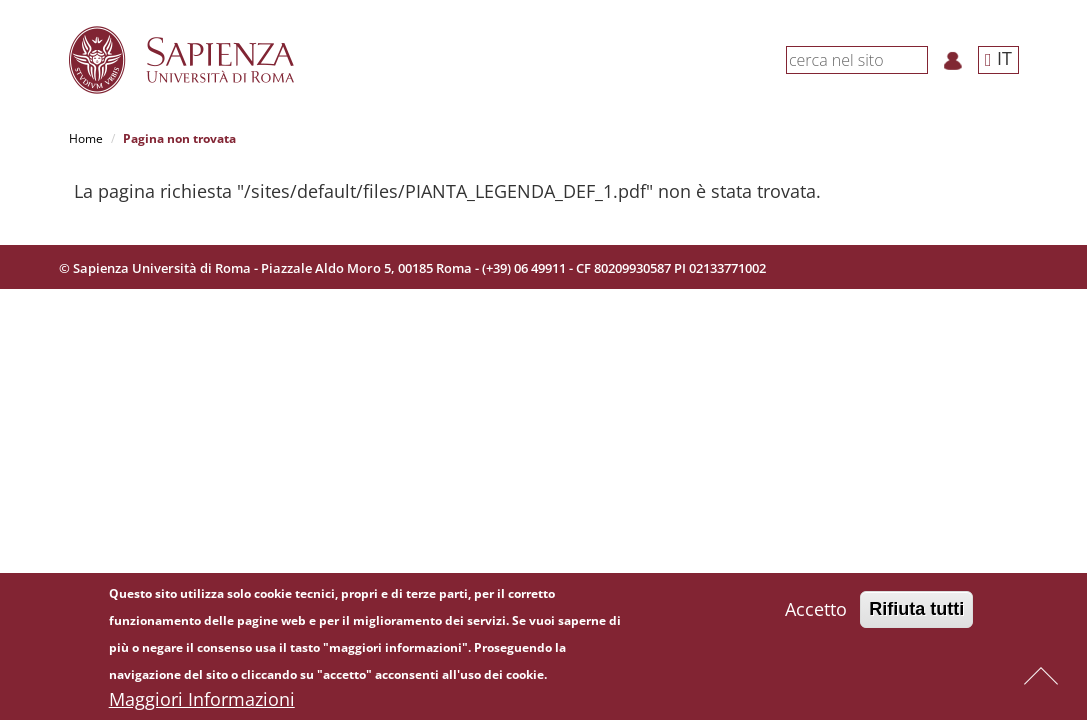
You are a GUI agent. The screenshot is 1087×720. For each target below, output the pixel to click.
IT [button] (998, 58)
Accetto (816, 611)
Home (86, 138)
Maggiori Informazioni (202, 701)
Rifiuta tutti (916, 611)
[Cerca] (917, 59)
